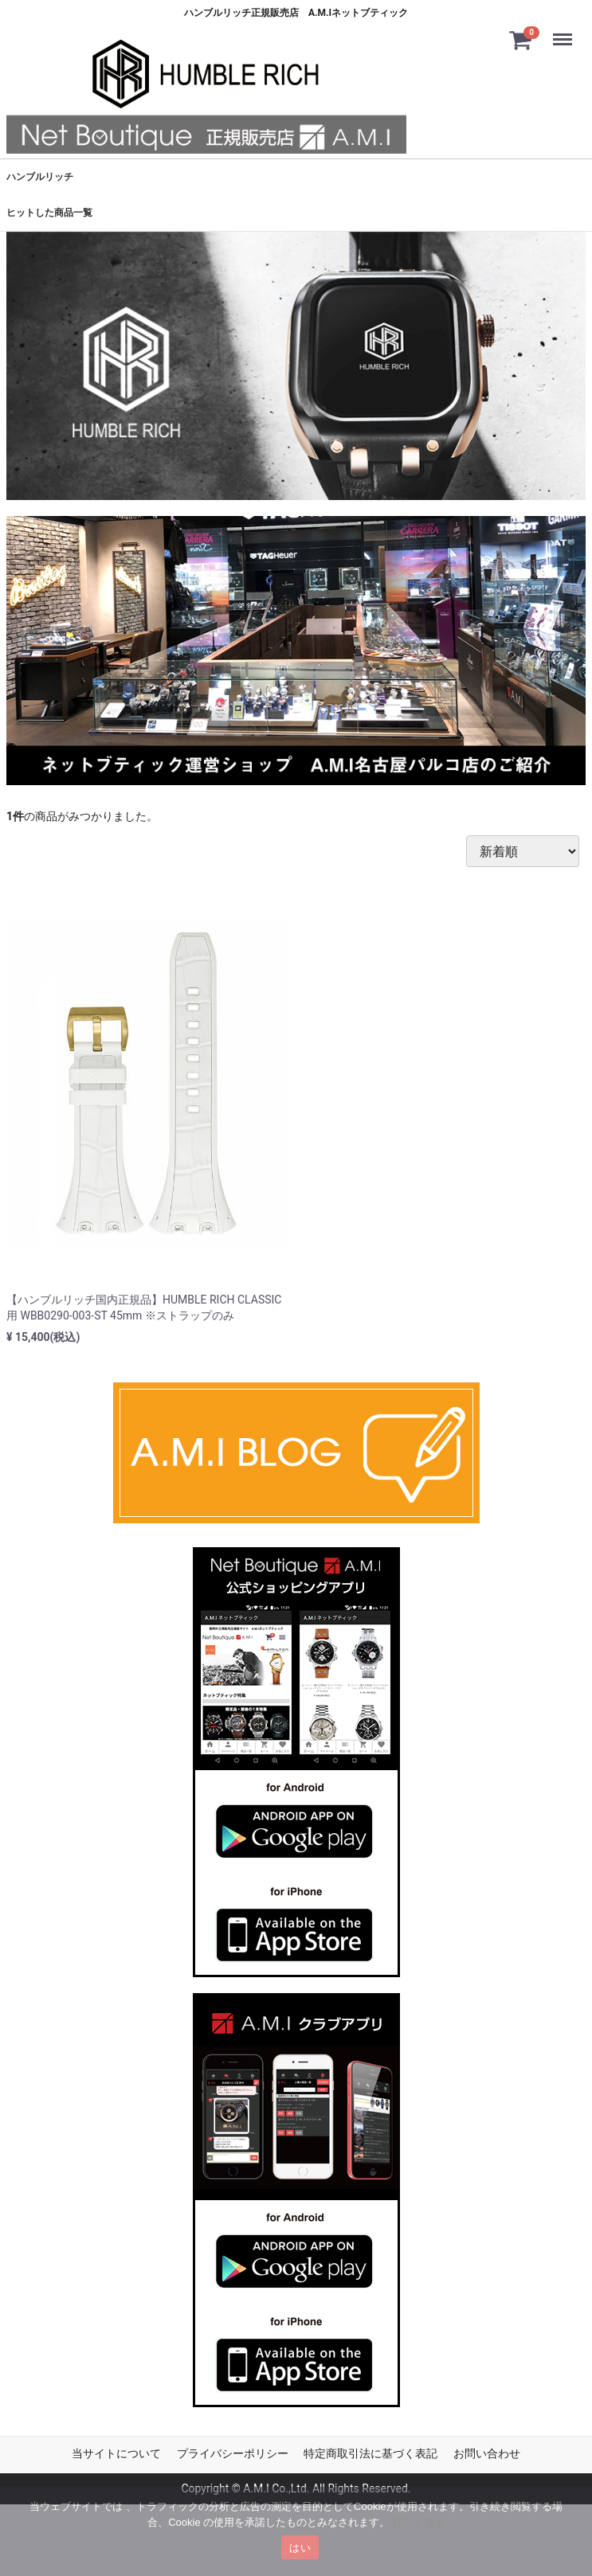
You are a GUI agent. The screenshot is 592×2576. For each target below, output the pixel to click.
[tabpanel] (296, 366)
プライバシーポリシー (232, 2453)
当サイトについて (116, 2453)
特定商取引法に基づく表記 (370, 2453)
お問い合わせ (486, 2453)
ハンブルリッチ (39, 176)
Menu (566, 32)
